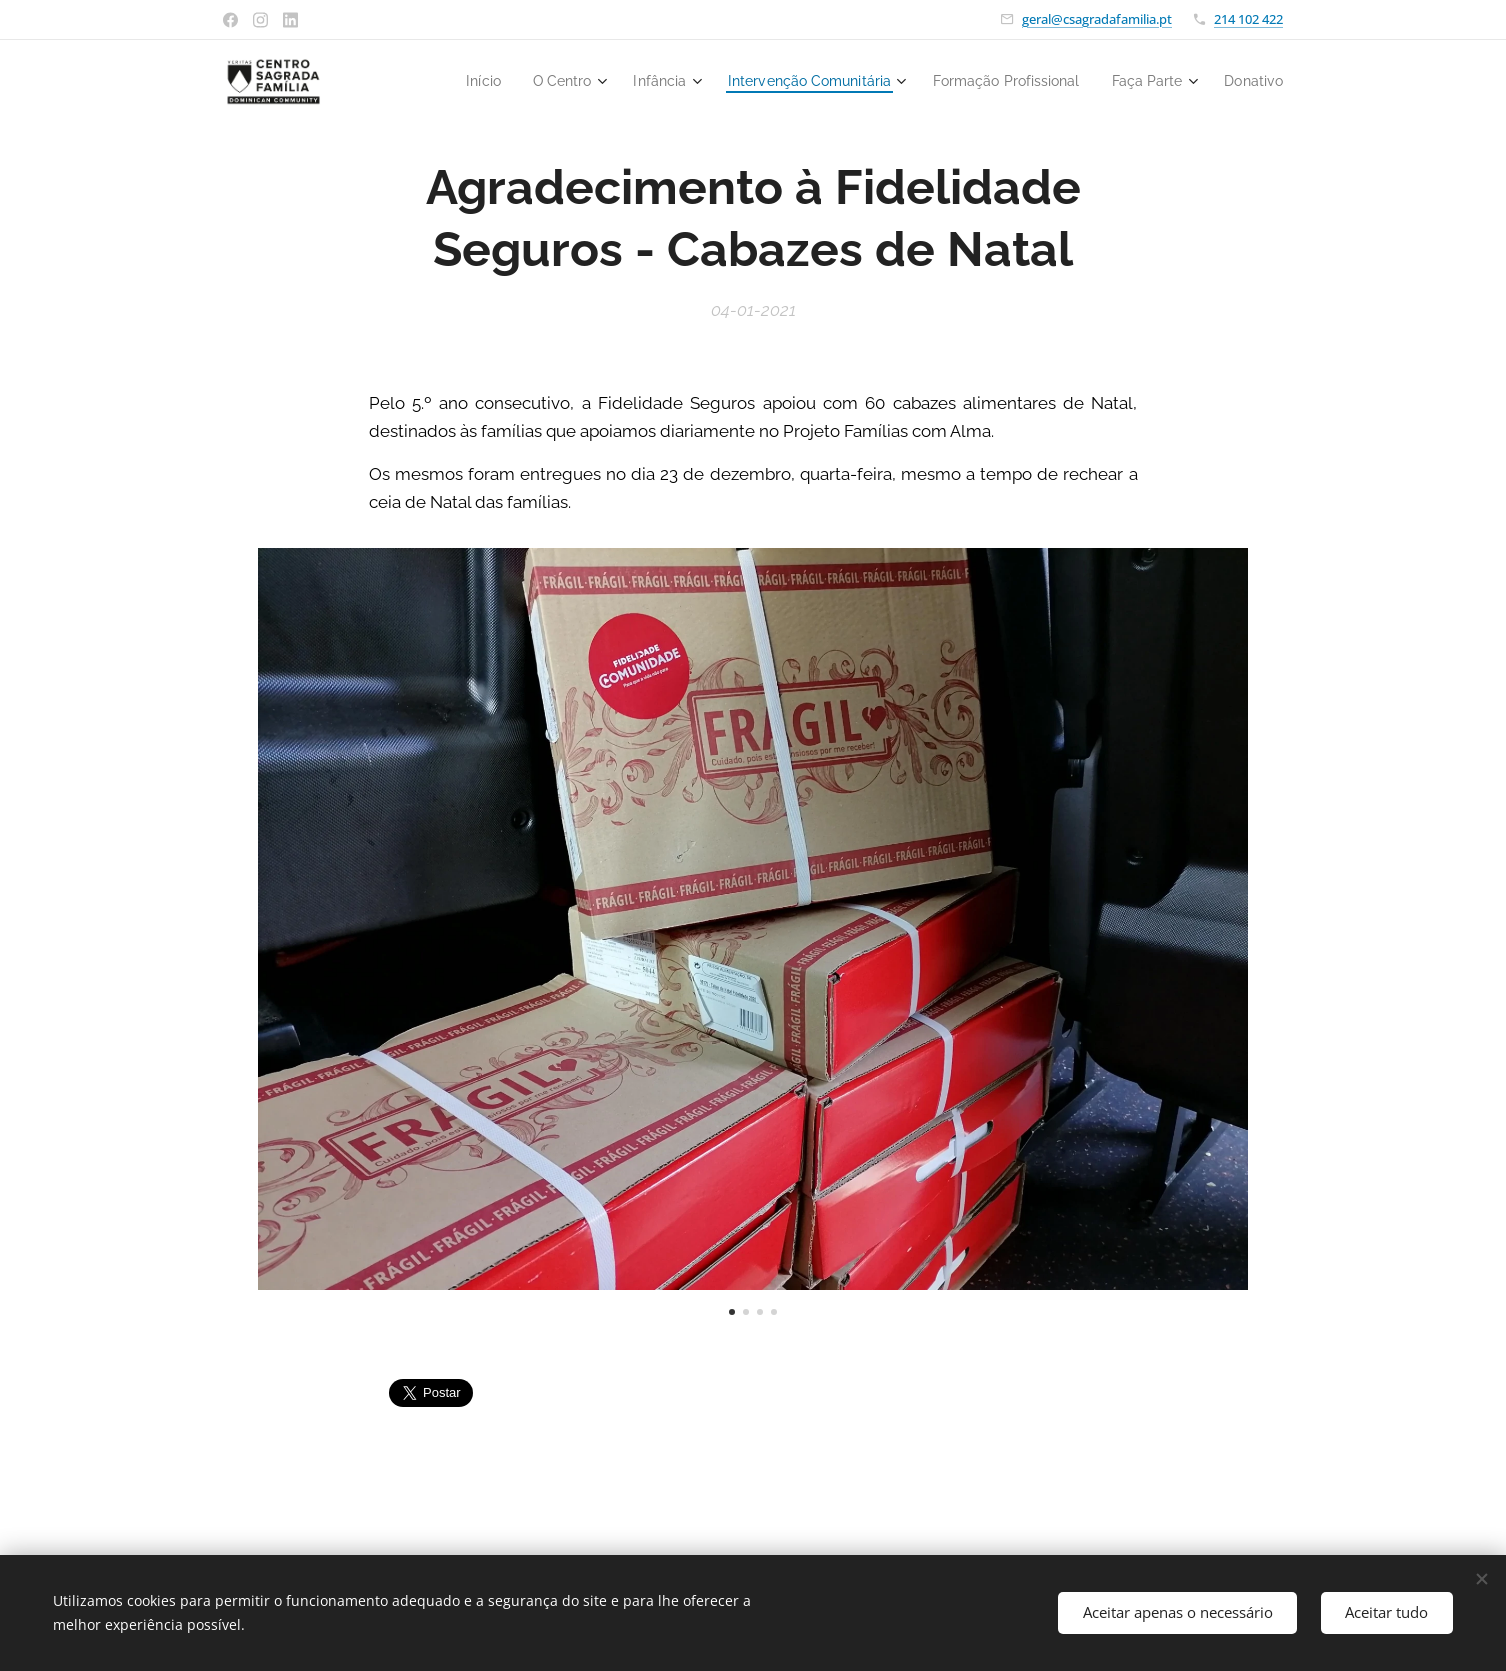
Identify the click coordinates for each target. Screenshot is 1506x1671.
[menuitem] (446, 81)
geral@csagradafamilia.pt (1097, 19)
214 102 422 (1248, 19)
